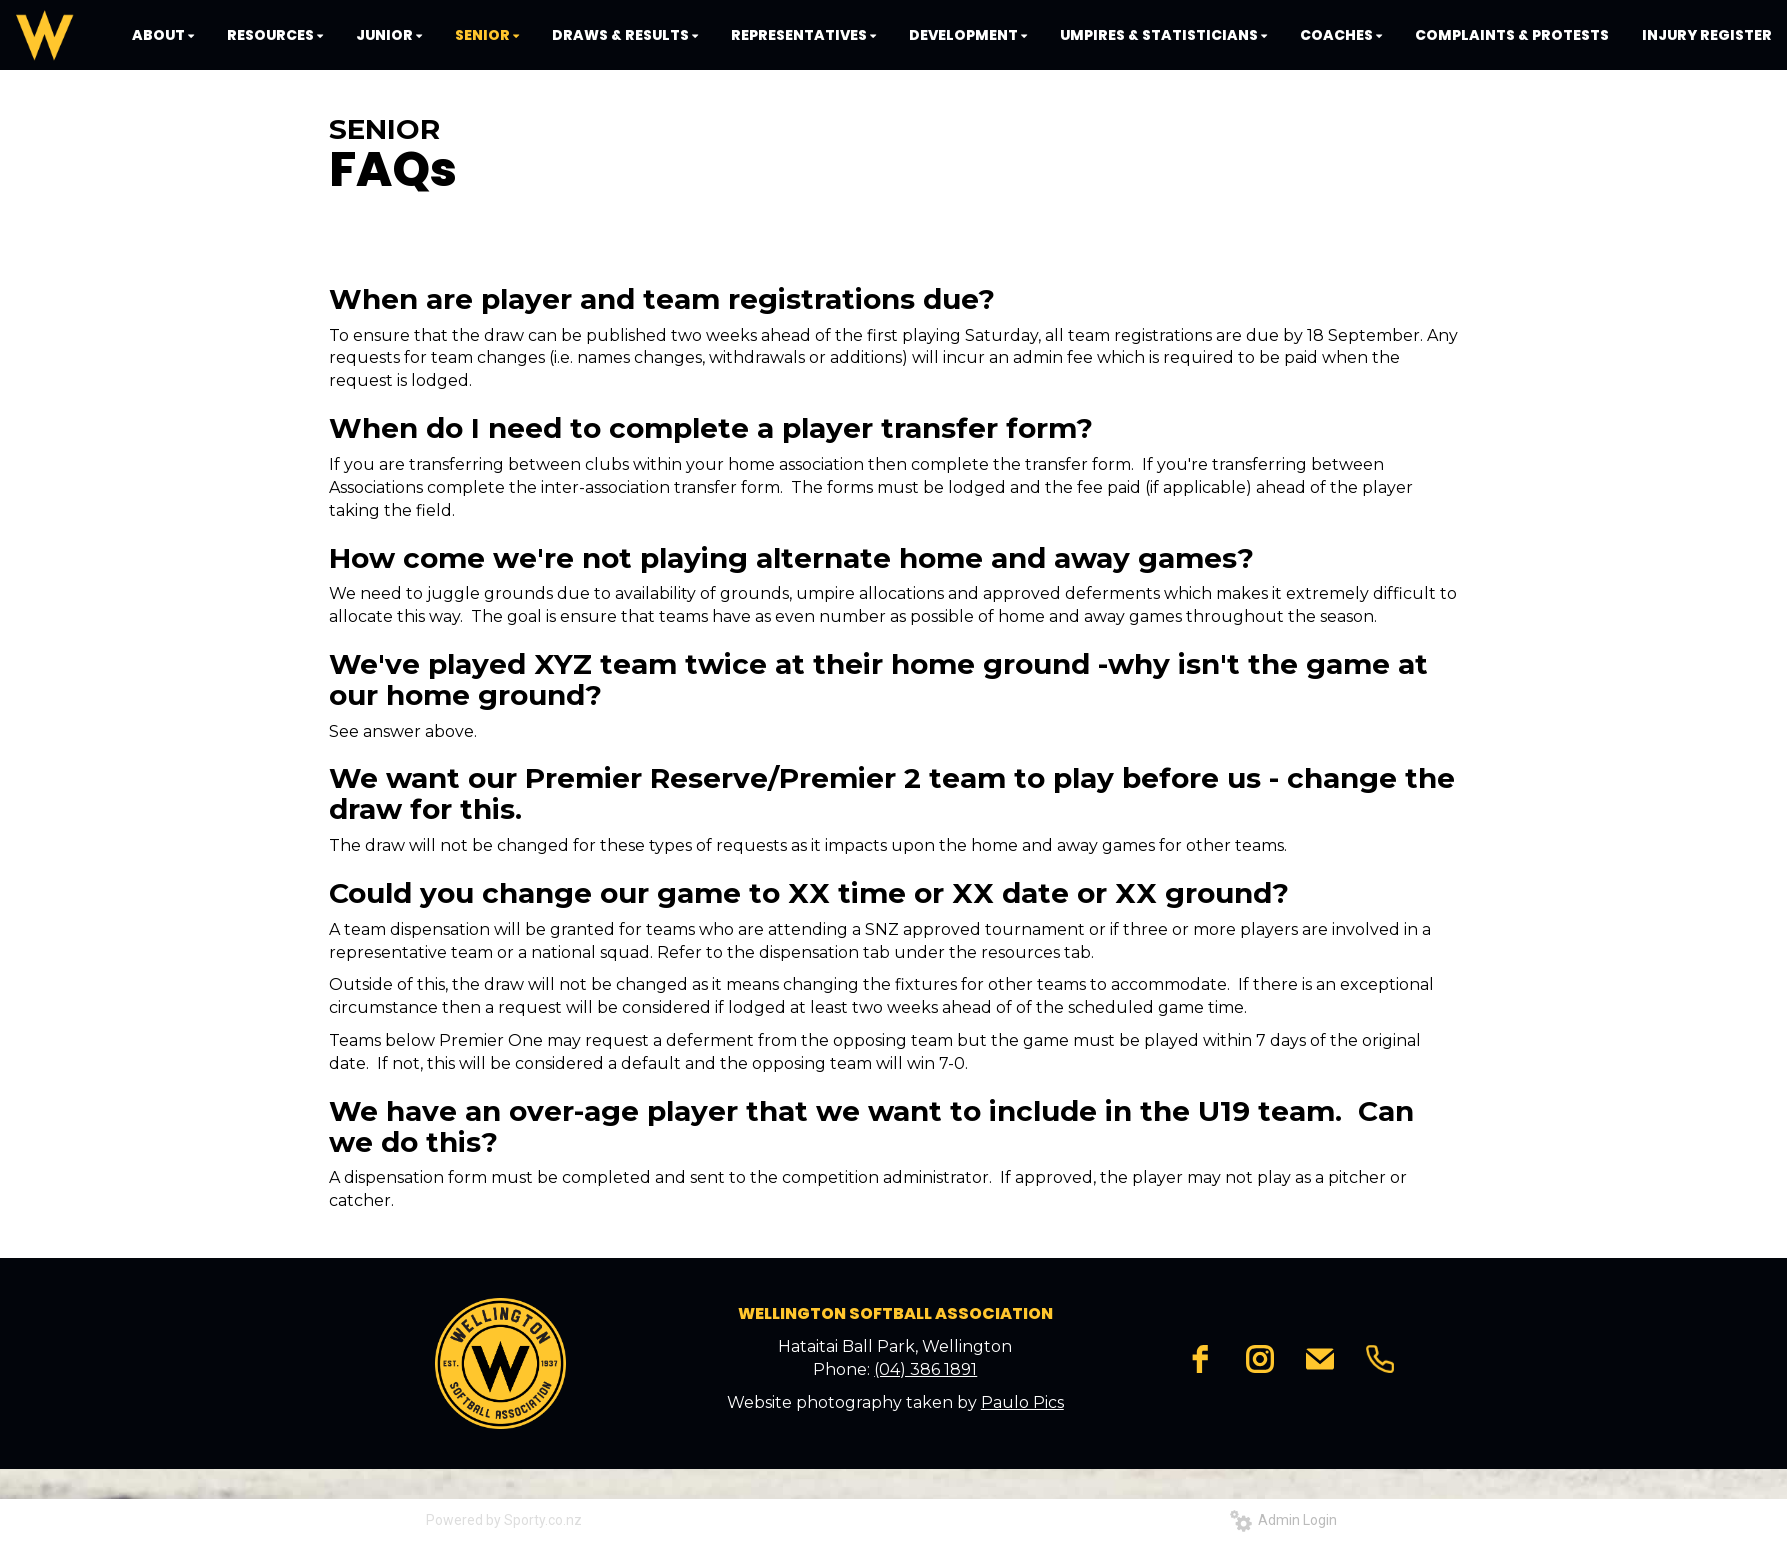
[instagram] (1260, 1359)
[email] (1320, 1359)
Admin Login (1283, 1520)
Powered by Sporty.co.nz (504, 1520)
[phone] (1380, 1359)
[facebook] (1200, 1359)
